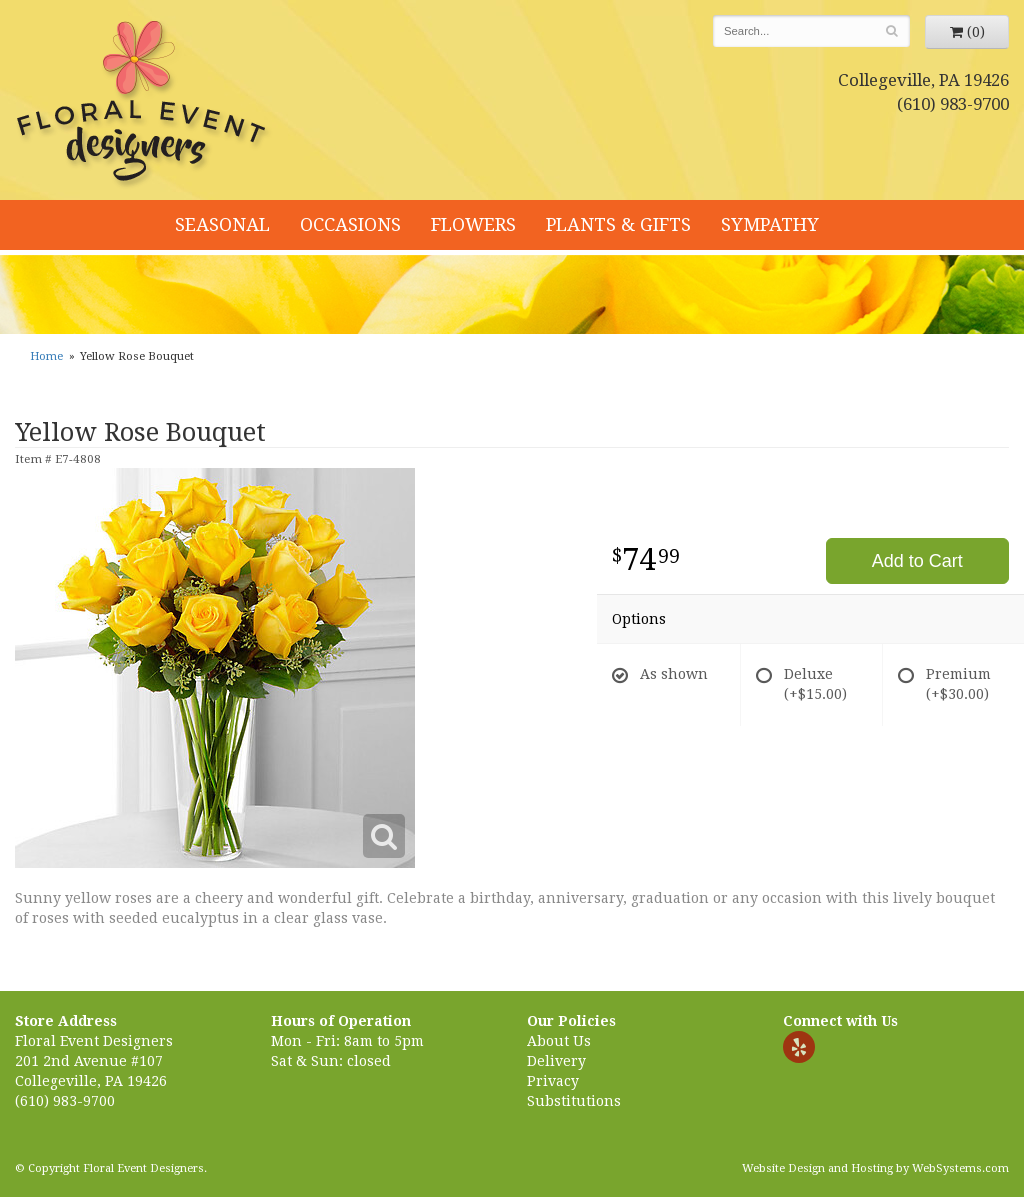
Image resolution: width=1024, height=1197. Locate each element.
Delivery (556, 1061)
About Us (559, 1041)
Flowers (473, 224)
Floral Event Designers (144, 105)
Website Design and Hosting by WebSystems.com (875, 1168)
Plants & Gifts (618, 224)
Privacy (553, 1081)
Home (46, 356)
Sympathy (770, 224)
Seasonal (222, 224)
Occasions (350, 224)
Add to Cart (917, 561)
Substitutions (574, 1101)
